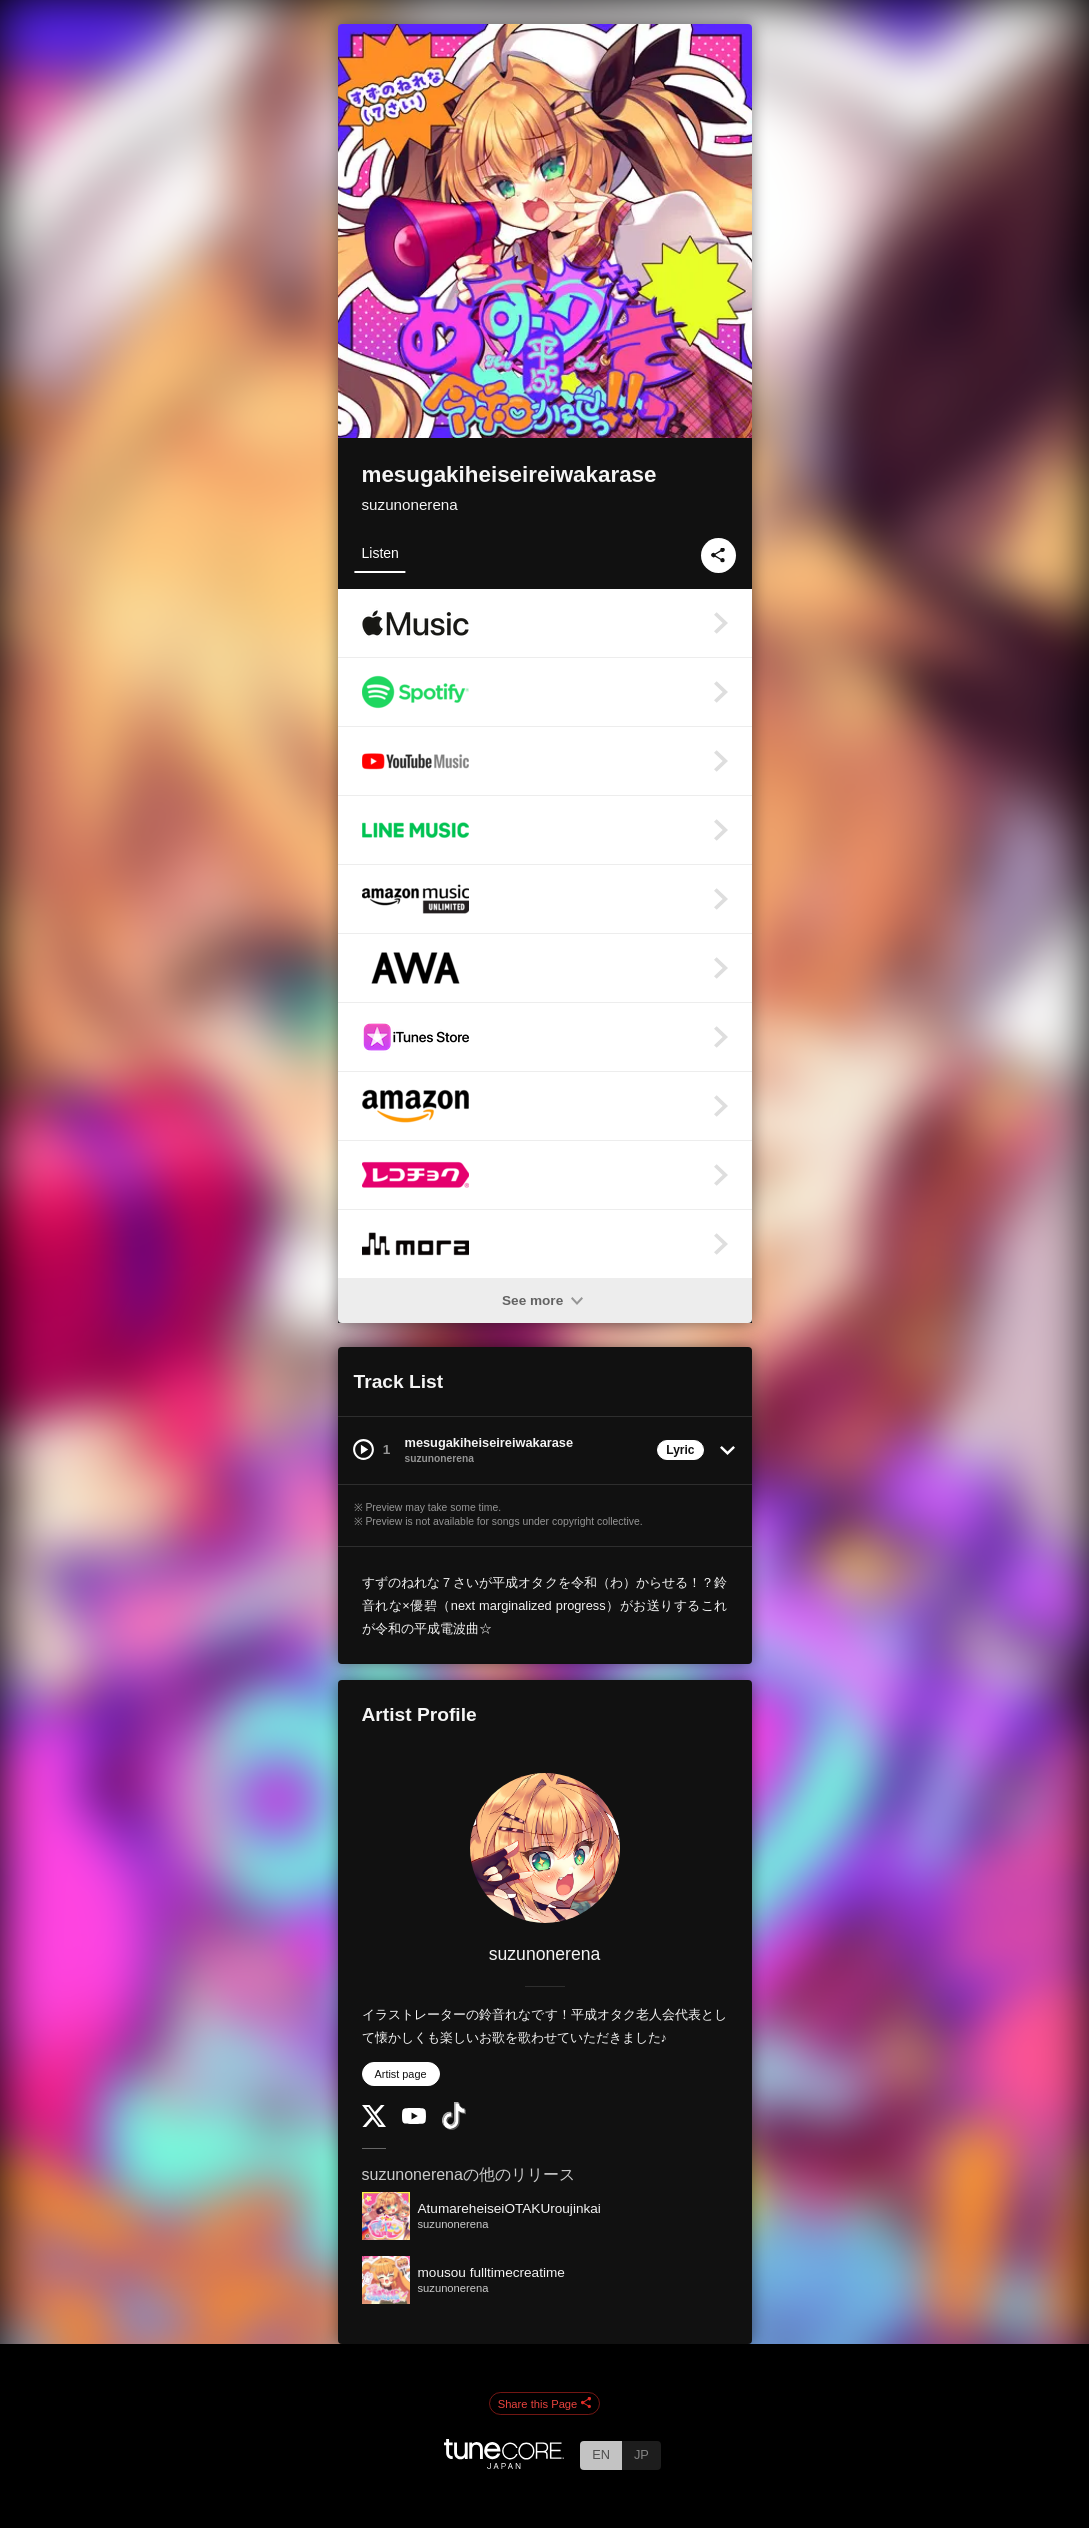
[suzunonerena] (545, 1848)
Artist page (401, 2074)
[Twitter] (374, 2122)
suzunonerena (410, 504)
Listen (380, 553)
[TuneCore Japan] (504, 2463)
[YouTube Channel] (414, 2119)
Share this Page (545, 2404)
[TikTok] (454, 2125)
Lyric (680, 1450)
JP (641, 2454)
